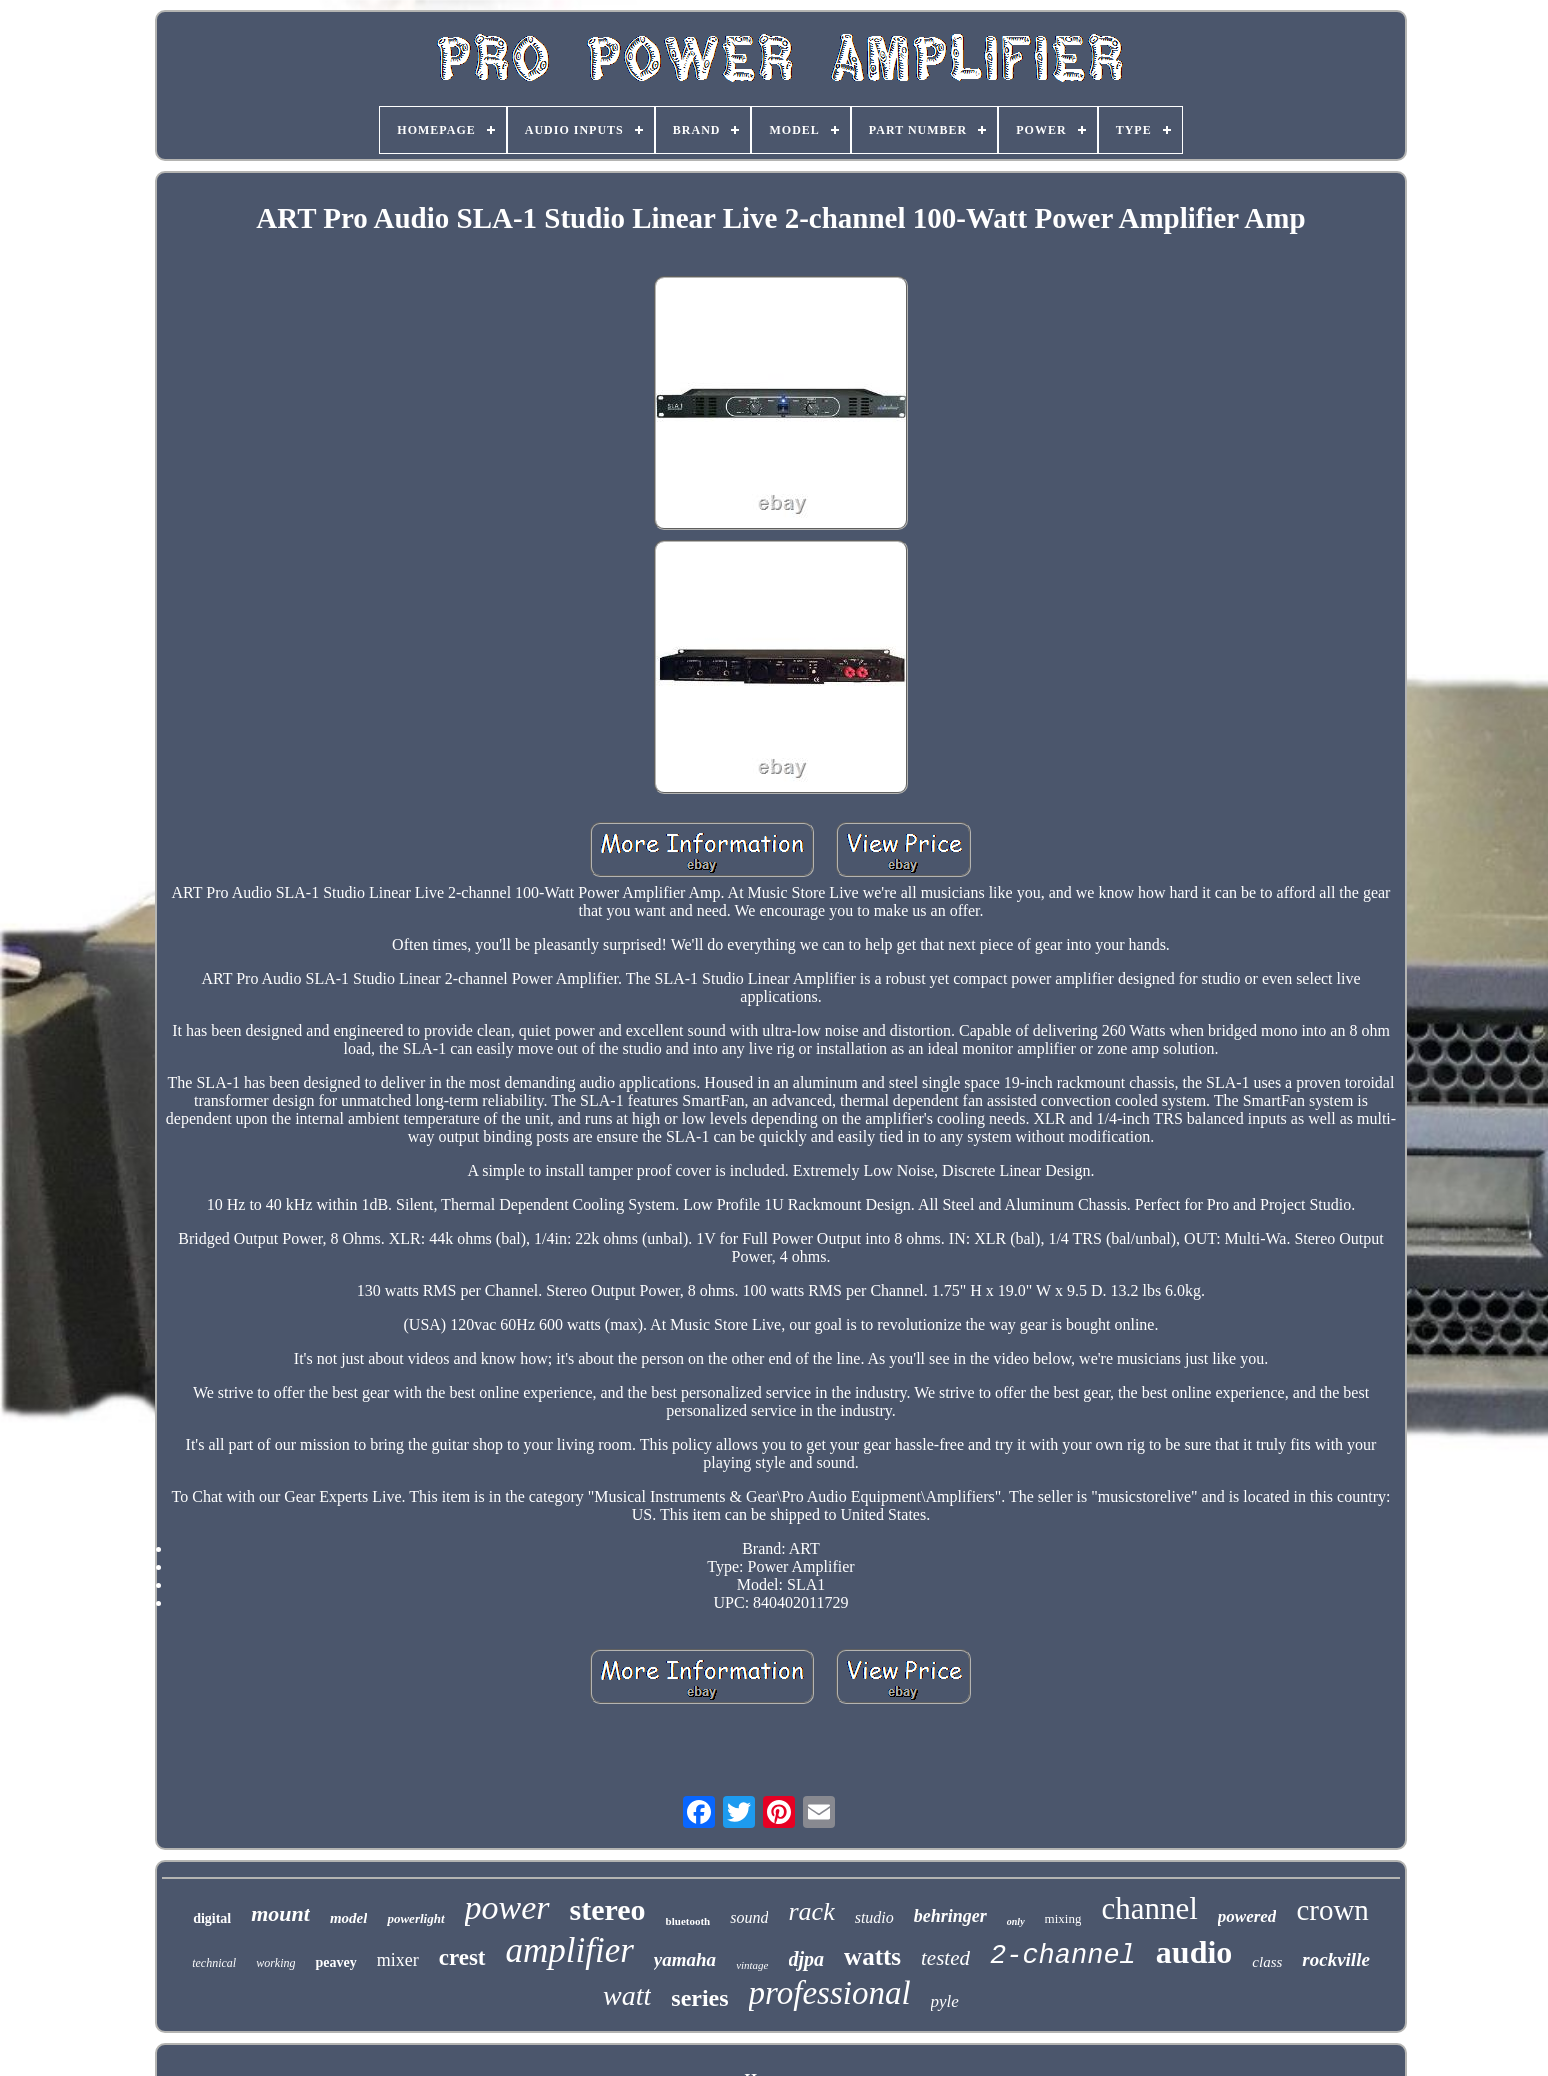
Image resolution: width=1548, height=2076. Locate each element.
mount (280, 1913)
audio (1194, 1952)
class (1267, 1962)
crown (1332, 1910)
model (349, 1918)
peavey (335, 1962)
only (1016, 1921)
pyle (945, 2001)
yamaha (685, 1959)
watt (627, 1995)
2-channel (1063, 1956)
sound (749, 1917)
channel (1149, 1908)
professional (830, 1993)
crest (462, 1957)
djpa (807, 1959)
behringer (950, 1916)
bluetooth (688, 1921)
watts (872, 1956)
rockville (1336, 1959)
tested (945, 1958)
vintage (752, 1965)
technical (214, 1963)
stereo (608, 1909)
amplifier (570, 1950)
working (275, 1963)
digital (212, 1918)
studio (874, 1917)
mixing (1063, 1918)
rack (811, 1911)
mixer (398, 1960)
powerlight (415, 1918)
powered (1247, 1916)
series (699, 1998)
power (507, 1907)
